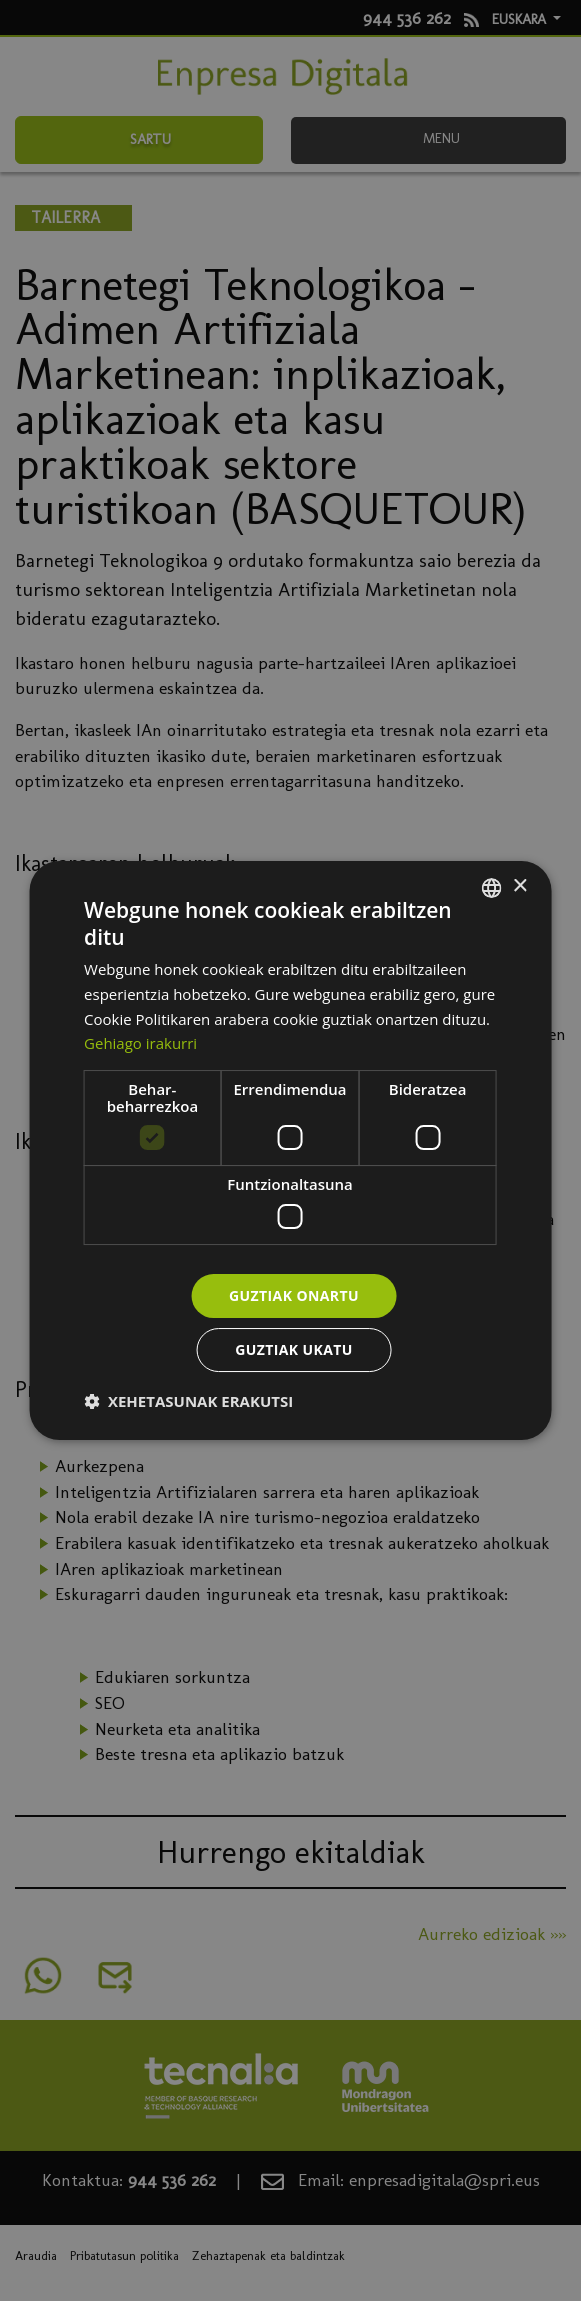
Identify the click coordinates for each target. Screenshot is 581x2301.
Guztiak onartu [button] (294, 1295)
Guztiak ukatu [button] (294, 1349)
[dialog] (290, 1151)
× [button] (519, 886)
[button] (188, 1401)
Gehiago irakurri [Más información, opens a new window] (140, 1043)
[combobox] (492, 888)
